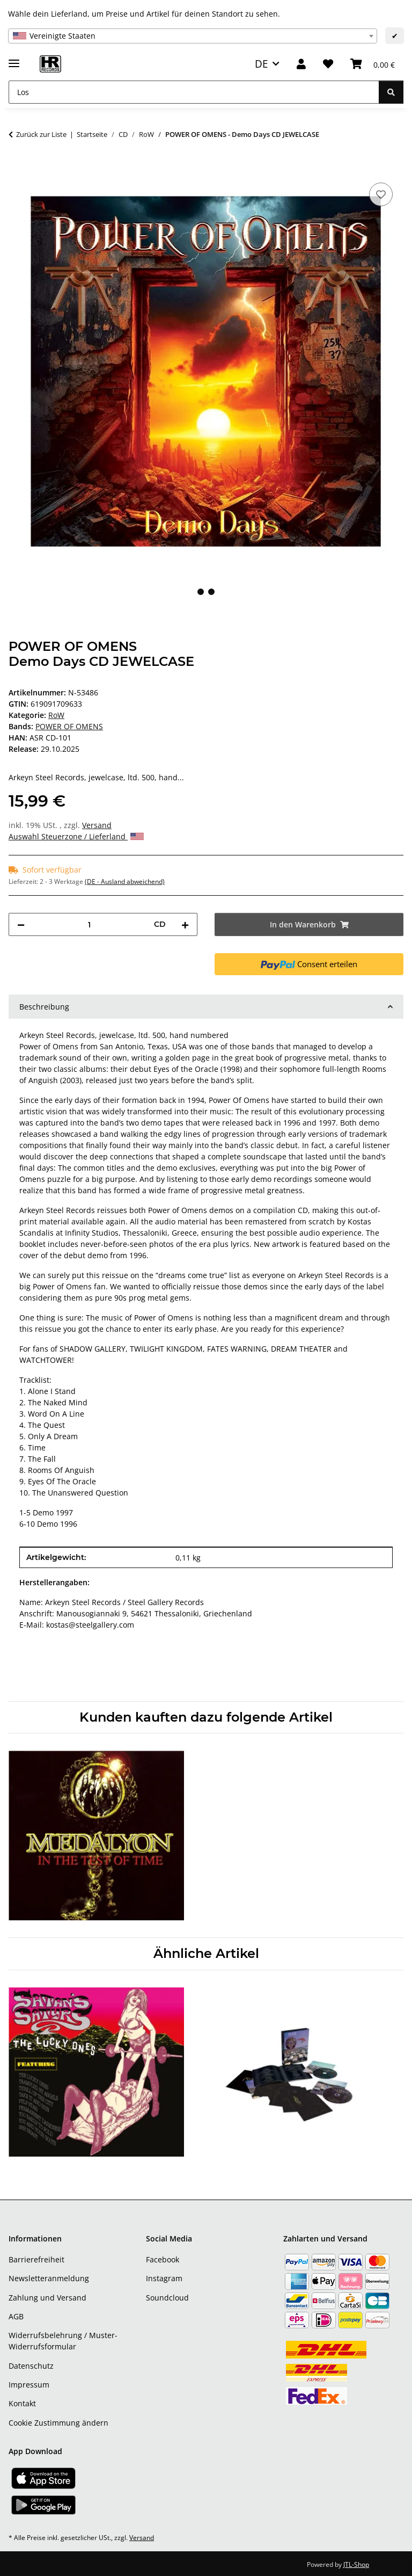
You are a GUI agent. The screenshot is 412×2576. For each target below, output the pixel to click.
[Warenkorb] (372, 64)
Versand (97, 825)
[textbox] (193, 36)
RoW (56, 715)
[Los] (194, 92)
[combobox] (192, 35)
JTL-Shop (356, 2564)
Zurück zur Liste (41, 134)
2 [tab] (211, 592)
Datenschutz (31, 2366)
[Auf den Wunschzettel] (381, 194)
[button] (301, 64)
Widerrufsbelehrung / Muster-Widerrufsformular (63, 2341)
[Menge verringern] (21, 924)
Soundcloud (167, 2297)
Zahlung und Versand (47, 2297)
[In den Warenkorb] (17, 168)
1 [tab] (200, 592)
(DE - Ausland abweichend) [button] (125, 881)
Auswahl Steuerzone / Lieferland (76, 836)
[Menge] (89, 924)
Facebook (162, 2259)
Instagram (164, 2278)
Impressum (29, 2384)
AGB (16, 2316)
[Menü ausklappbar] (14, 59)
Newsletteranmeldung (49, 2278)
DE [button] (261, 63)
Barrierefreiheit (36, 2259)
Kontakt (22, 2403)
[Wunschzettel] (328, 64)
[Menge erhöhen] (185, 924)
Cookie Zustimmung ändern (58, 2423)
